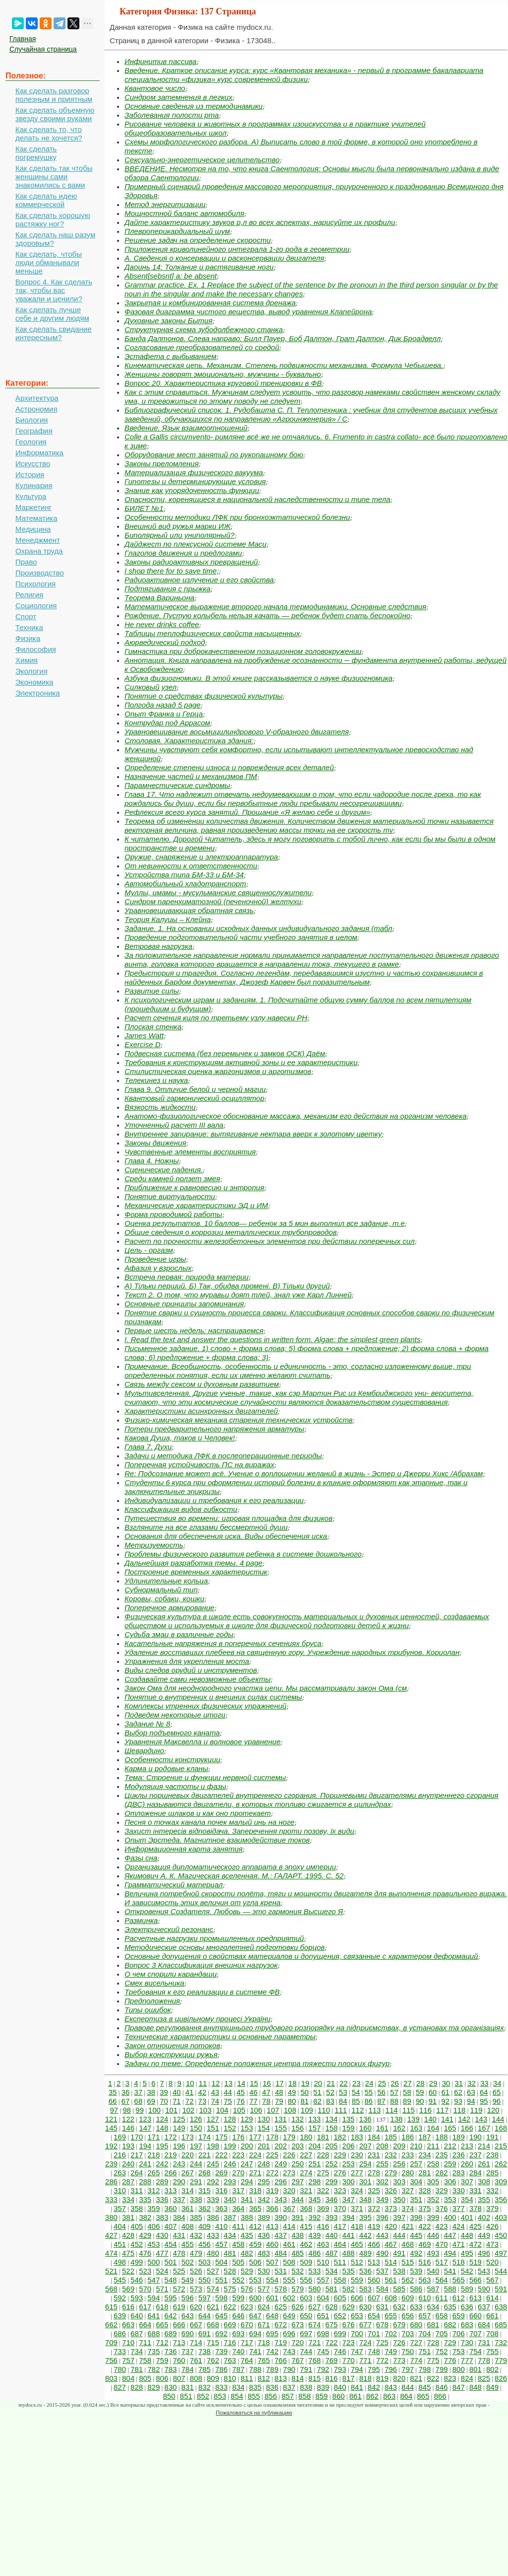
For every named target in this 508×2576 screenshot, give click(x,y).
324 (357, 2190)
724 (365, 2342)
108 (290, 2110)
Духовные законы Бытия (168, 320)
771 (365, 2360)
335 (145, 2199)
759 (162, 2360)
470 (442, 2244)
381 (128, 2217)
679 (399, 2324)
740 (238, 2351)
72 (190, 2101)
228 (323, 2154)
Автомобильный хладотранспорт (185, 883)
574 (213, 2289)
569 (128, 2289)
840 (340, 2387)
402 (484, 2217)
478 (179, 2253)
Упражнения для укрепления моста (187, 1661)
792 (323, 2369)
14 (241, 2083)
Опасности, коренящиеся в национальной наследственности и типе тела (257, 499)
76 (241, 2101)
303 (399, 2181)
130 (263, 2119)
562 (407, 2280)
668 (213, 2324)
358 (136, 2208)
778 (484, 2360)
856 (270, 2396)
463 (323, 2244)
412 (255, 2226)
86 (369, 2101)
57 (394, 2092)
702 (390, 2333)
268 (204, 2172)
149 (179, 2128)
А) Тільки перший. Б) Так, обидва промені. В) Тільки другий (227, 1286)
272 (272, 2172)
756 (111, 2360)
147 (145, 2128)
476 (145, 2253)
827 (120, 2387)
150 (196, 2128)
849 (492, 2387)
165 (450, 2128)
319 (272, 2190)
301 (365, 2181)
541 (450, 2271)
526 (196, 2271)
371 (357, 2208)
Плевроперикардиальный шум (177, 231)
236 (458, 2154)
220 (188, 2154)
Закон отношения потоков (172, 2045)
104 (222, 2110)
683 (467, 2324)
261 (484, 2163)
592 (120, 2297)
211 (433, 2146)
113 (375, 2110)
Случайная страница (43, 49)
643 (188, 2315)
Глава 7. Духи (148, 1446)
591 (501, 2289)
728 (433, 2342)
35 (113, 2092)
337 (179, 2199)
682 (450, 2324)
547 (153, 2280)
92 (445, 2101)
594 (153, 2297)
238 (492, 2154)
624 (263, 2306)
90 (420, 2101)
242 (162, 2163)
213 (467, 2146)
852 (203, 2396)
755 (492, 2351)
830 (170, 2387)
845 (424, 2387)
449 (484, 2235)
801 (475, 2369)
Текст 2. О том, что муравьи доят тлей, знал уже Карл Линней (238, 1294)
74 (215, 2101)
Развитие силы (152, 991)
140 (430, 2119)
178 (272, 2137)
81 (305, 2101)
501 (170, 2262)
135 (348, 2119)
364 (238, 2208)
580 (315, 2289)
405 (136, 2226)
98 (127, 2110)
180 (306, 2137)
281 (424, 2172)
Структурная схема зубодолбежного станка (204, 329)
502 (188, 2262)
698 (323, 2333)
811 (247, 2378)
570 (145, 2289)
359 (153, 2208)
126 (196, 2119)
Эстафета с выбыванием (170, 356)
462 (306, 2244)
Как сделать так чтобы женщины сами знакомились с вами (54, 176)
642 (170, 2315)
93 (458, 2101)
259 (450, 2163)
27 (407, 2083)
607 (374, 2297)
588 (450, 2289)
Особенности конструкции (172, 1759)
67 (126, 2101)
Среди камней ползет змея (172, 1178)
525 (179, 2271)
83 (330, 2101)
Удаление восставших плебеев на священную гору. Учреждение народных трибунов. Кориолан (292, 1652)
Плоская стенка (153, 1026)
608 (390, 2297)
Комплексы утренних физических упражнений (205, 1706)
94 (471, 2101)
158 (331, 2128)
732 (501, 2342)
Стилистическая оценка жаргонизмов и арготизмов (218, 1071)
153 (247, 2128)
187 (424, 2137)
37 (138, 2092)
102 (188, 2110)
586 (416, 2289)
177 (255, 2137)
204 (315, 2146)
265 (153, 2172)
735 (153, 2351)
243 (179, 2163)
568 (111, 2289)
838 (306, 2387)
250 (297, 2163)
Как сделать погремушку (36, 152)
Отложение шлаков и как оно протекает (198, 1813)
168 (501, 2128)
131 (280, 2119)
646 (238, 2315)
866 (440, 2396)
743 (289, 2351)
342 (263, 2199)
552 (238, 2280)
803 (111, 2378)
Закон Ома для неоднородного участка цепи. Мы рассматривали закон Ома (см (266, 1688)
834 (238, 2387)
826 (501, 2378)
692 (221, 2333)
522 (128, 2271)
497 (501, 2253)
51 (318, 2092)
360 (170, 2208)
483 (263, 2253)
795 (374, 2369)
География (34, 431)
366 (272, 2208)
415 (306, 2226)
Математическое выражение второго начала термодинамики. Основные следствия (275, 606)
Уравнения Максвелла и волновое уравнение (202, 1741)
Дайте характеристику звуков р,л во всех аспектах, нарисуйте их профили (260, 222)
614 (492, 2297)
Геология (31, 441)
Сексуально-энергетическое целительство (202, 159)
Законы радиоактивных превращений (191, 562)
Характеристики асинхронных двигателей (201, 1411)
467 (390, 2244)
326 (390, 2190)
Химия (26, 660)
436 (263, 2235)
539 (416, 2271)
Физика (27, 638)
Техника (29, 627)
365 (255, 2208)
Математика (36, 518)
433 (213, 2235)
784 (188, 2369)
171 (153, 2137)
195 (162, 2146)
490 (382, 2253)
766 (280, 2360)
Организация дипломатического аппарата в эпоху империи (230, 1866)
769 (331, 2360)
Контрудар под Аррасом (167, 722)
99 (139, 2110)
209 (399, 2146)
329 (442, 2190)
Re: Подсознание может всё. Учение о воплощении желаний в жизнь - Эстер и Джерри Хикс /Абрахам (304, 1473)
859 (322, 2396)
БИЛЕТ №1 (144, 508)
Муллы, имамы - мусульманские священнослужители (218, 892)
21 (330, 2083)
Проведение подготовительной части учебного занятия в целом (241, 937)
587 (433, 2289)
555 (289, 2280)
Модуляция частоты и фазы (175, 1786)
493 (433, 2253)
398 (416, 2217)
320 (289, 2190)
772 (382, 2360)
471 (458, 2244)
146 (128, 2128)
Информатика (39, 452)
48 (279, 2092)
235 (442, 2154)
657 (424, 2315)
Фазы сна (141, 1858)
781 (136, 2369)
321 (306, 2190)
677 (365, 2324)
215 (501, 2146)
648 (272, 2315)
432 (196, 2235)
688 (153, 2333)
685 (501, 2324)
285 (492, 2172)
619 (179, 2306)
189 (458, 2137)
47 (266, 2092)
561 (390, 2280)
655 (390, 2315)
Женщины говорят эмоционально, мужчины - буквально (223, 374)
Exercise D (143, 1044)
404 (120, 2226)
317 (238, 2190)
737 (188, 2351)
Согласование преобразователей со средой (202, 347)
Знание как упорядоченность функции (192, 490)
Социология (36, 605)
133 (314, 2119)
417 (340, 2226)
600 (255, 2297)
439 (315, 2235)
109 (307, 2110)
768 (315, 2360)
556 (306, 2280)
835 (255, 2387)
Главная (22, 39)
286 (111, 2181)
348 (365, 2199)
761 (196, 2360)
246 (230, 2163)
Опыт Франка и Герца (164, 714)
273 (289, 2172)
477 (162, 2253)
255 (382, 2163)
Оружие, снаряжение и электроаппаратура (201, 857)
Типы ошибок (148, 2009)
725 (382, 2342)
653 (357, 2315)
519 (475, 2262)
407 (170, 2226)
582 (348, 2289)
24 (369, 2083)
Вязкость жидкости (160, 1107)
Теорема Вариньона (159, 597)
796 (390, 2369)
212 (450, 2146)
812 (263, 2378)
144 (498, 2119)
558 (340, 2280)
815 (315, 2378)
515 (407, 2262)
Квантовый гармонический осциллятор (194, 1098)
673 (297, 2324)
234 (424, 2154)
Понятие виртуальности (170, 1196)
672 (280, 2324)
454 (170, 2244)
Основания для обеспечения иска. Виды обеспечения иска (226, 1536)
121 (111, 2119)
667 (196, 2324)
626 (297, 2306)
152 (230, 2128)
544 (501, 2271)
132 (297, 2119)
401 (467, 2217)
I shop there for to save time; (172, 571)
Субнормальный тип (161, 1589)
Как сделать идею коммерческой (46, 200)
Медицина (33, 529)
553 (255, 2280)
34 (497, 2083)
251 (315, 2163)
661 (492, 2315)
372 (374, 2208)
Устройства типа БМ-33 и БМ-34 (184, 874)
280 (407, 2172)
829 (153, 2387)
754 (475, 2351)
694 (255, 2333)
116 (425, 2110)
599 (238, 2297)
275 (323, 2172)
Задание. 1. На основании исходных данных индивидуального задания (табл (258, 928)
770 (348, 2360)
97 (114, 2110)
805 (145, 2378)
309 (501, 2181)
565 (458, 2280)
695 (272, 2333)
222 (221, 2154)
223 (238, 2154)
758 (145, 2360)
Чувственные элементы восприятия (190, 1151)
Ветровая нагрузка (158, 946)
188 (442, 2137)
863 (389, 2396)
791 (306, 2369)
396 (382, 2217)
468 (407, 2244)
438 (297, 2235)
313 (170, 2190)
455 (188, 2244)
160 (365, 2128)
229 (340, 2154)
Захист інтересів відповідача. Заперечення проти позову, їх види (239, 1831)
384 (179, 2217)
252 (331, 2163)
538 (399, 2271)
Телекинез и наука (156, 1080)
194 (145, 2146)
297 (297, 2181)
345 (315, 2199)
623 (247, 2306)
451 (120, 2244)
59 (420, 2092)
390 (280, 2217)
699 (340, 2333)
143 (481, 2119)
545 (120, 2280)
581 (331, 2289)
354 (467, 2199)
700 (357, 2333)
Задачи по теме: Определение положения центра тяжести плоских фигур (257, 2063)
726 (399, 2342)
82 (318, 2101)
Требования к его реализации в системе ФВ (202, 1992)
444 (399, 2235)
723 (348, 2342)
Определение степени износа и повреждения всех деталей (229, 767)
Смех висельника (154, 1983)
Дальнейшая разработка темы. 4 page (193, 1563)
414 (289, 2226)
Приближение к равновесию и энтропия (194, 1187)
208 (382, 2146)
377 (458, 2208)
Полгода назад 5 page (162, 705)
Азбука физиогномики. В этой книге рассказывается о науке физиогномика (258, 678)
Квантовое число (155, 88)
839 (323, 2387)
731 (484, 2342)
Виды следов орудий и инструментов (191, 1670)
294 (247, 2181)
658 (442, 2315)
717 (247, 2342)
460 (272, 2244)
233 (407, 2154)
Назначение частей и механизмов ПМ (191, 776)
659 (458, 2315)
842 (374, 2387)
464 (340, 2244)
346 (331, 2199)
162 (399, 2128)
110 (324, 2110)
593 (136, 2297)
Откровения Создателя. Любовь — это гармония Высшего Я (234, 1911)
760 (179, 2360)
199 (230, 2146)
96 (497, 2101)
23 (356, 2083)
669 (230, 2324)
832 (204, 2387)
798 (424, 2369)
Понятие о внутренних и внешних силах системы (213, 1697)
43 (215, 2092)
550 (204, 2280)
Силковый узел (151, 687)
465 (357, 2244)
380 (111, 2217)
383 (162, 2217)
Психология (35, 583)
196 (179, 2146)
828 (136, 2387)
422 (424, 2226)
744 (306, 2351)
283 (458, 2172)
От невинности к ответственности (191, 865)
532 (297, 2271)
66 (113, 2101)
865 (423, 2396)
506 (255, 2262)
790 (289, 2369)
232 (390, 2154)
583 (365, 2289)
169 (120, 2137)
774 (416, 2360)
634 (433, 2306)
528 (230, 2271)
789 (272, 2369)
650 (306, 2315)
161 (382, 2128)
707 (475, 2333)
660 (475, 2315)
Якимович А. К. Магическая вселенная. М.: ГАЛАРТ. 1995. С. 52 (234, 1875)
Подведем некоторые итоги (175, 1715)
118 (459, 2110)
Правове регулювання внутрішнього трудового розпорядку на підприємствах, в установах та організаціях (314, 2027)
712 (162, 2342)
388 (247, 2217)
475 (128, 2253)
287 (128, 2181)
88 (394, 2101)
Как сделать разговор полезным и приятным (53, 94)
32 (471, 2083)
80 (292, 2101)
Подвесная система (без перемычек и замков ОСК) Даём (225, 1053)
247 (247, 2163)
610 (424, 2297)
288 (145, 2181)
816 (331, 2378)
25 (382, 2083)
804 (128, 2378)
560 (374, 2280)
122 (128, 2119)
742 (272, 2351)
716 (230, 2342)
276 (340, 2172)
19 (305, 2083)
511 (340, 2262)
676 (348, 2324)
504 (221, 2262)
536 (365, 2271)
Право (26, 562)
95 (484, 2101)
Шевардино (144, 1750)
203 (297, 2146)
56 (382, 2092)
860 (338, 2396)
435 (247, 2235)
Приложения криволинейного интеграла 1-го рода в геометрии (237, 249)
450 (501, 2235)
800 (458, 2369)
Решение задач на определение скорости (198, 240)
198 (213, 2146)
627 (315, 2306)
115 (408, 2110)
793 (340, 2369)
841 (357, 2387)
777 (467, 2360)
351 (416, 2199)
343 (280, 2199)
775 (433, 2360)
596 (188, 2297)
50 (305, 2092)
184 (374, 2137)
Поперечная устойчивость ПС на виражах (199, 1464)
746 (340, 2351)
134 (331, 2119)
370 (340, 2208)
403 (501, 2217)
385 (196, 2217)
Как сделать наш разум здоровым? (55, 238)
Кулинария (34, 485)
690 (188, 2333)
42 (202, 2092)
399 (433, 2217)
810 (230, 2378)
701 (374, 2333)
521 (111, 2271)
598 (221, 2297)
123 (145, 2119)
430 (162, 2235)
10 (190, 2083)
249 (280, 2163)
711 (145, 2342)
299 (331, 2181)
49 (292, 2092)
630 (365, 2306)
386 (213, 2217)
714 (196, 2342)
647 (255, 2315)
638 (501, 2306)
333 (111, 2199)
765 (263, 2360)
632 (399, 2306)
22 (343, 2083)
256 (399, 2163)
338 (196, 2199)
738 (204, 2351)
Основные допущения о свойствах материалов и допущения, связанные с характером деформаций (301, 1956)
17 (279, 2083)
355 (484, 2199)
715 (213, 2342)
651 (323, 2315)
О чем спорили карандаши (171, 1974)
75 (228, 2101)
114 (391, 2110)
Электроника (37, 693)
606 (357, 2297)
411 (238, 2226)
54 (356, 2092)
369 (323, 2208)
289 (162, 2181)
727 (416, 2342)
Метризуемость (154, 1545)
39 (164, 2092)
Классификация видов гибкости (181, 1509)
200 (247, 2146)
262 (501, 2163)
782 (153, 2369)
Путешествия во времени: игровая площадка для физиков (228, 1518)
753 (458, 2351)
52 (330, 2092)
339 (213, 2199)
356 (501, 2199)
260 (467, 2163)
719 (280, 2342)
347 (348, 2199)
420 (390, 2226)
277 (357, 2172)
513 (374, 2262)
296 (280, 2181)
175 (221, 2137)
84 (343, 2101)
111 (340, 2110)
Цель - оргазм (149, 1250)
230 (357, 2154)
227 (306, 2154)
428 (128, 2235)
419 (374, 2226)
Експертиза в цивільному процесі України (197, 2018)
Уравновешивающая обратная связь (189, 910)
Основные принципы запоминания (184, 1303)
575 (230, 2289)
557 (323, 2280)
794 (357, 2369)
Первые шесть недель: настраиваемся (194, 1330)
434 (230, 2235)
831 (188, 2387)
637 (484, 2306)
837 (289, 2387)
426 (492, 2226)
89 (407, 2101)
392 (315, 2217)
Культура (30, 496)
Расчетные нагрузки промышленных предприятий (214, 1938)
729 (450, 2342)
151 (213, 2128)
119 (476, 2110)
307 (467, 2181)
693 (238, 2333)
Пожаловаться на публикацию (254, 2413)
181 (323, 2137)
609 (407, 2297)
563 (424, 2280)
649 (289, 2315)
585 (399, 2289)
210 (416, 2146)
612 (458, 2297)
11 (203, 2083)
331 (475, 2190)
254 (365, 2163)
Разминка (141, 1920)
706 (458, 2333)
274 (306, 2172)
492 (416, 2253)
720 (297, 2342)
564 (442, 2280)
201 (263, 2146)
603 (306, 2297)
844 (407, 2387)
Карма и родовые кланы (166, 1768)
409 (204, 2226)
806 (162, 2378)
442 (365, 2235)
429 (145, 2235)
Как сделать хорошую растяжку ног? (52, 219)
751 (424, 2351)
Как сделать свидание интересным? (53, 333)
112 (358, 2110)
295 (263, 2181)
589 (467, 2289)
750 (407, 2351)
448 (467, 2235)
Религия (29, 594)
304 (416, 2181)
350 (399, 2199)
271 (255, 2172)
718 (263, 2342)
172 (170, 2137)
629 (348, 2306)
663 (128, 2324)
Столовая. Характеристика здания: (189, 740)
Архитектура (37, 398)
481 (230, 2253)
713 (179, 2342)
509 (306, 2262)
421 (407, 2226)
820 (399, 2378)
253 (348, 2163)
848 (475, 2387)
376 (442, 2208)
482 (247, 2253)
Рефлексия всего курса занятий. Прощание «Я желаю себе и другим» (247, 812)
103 (205, 2110)
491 (399, 2253)
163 (416, 2128)
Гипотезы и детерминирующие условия (195, 481)
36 (126, 2092)
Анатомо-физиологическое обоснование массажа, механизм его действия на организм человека (296, 1116)
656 (407, 2315)
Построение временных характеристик (196, 1572)
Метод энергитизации (165, 204)
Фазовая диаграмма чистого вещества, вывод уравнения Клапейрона (248, 311)
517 (442, 2262)
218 (153, 2154)
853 (220, 2396)
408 (188, 2226)
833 (221, 2387)
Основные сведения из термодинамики (193, 106)
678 (382, 2324)
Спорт (25, 616)
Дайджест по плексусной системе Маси (195, 544)
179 (289, 2137)
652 (340, 2315)
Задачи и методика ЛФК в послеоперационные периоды (223, 1455)
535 (348, 2271)
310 (120, 2190)
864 (406, 2396)
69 (151, 2101)
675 (331, 2324)
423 (442, 2226)
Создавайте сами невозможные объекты (198, 1679)
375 (424, 2208)
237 (475, 2154)
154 (263, 2128)
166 (467, 2128)
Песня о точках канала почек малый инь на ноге (210, 1822)
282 (442, 2172)
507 (272, 2262)
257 (416, 2163)
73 (202, 2101)
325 (374, 2190)
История (29, 474)
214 (484, 2146)
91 (433, 2101)
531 (280, 2271)
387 (230, 2217)
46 (254, 2092)
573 (196, 2289)
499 (136, 2262)
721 (315, 2342)
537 (382, 2271)
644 (204, 2315)
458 (238, 2244)
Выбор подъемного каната (172, 1732)
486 (315, 2253)
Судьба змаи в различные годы (179, 1634)
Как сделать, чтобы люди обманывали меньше (48, 262)
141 (447, 2119)
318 (255, 2190)
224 (255, 2154)
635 (450, 2306)
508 (289, 2262)
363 (221, 2208)
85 (356, 2101)
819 (382, 2378)
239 (111, 2163)
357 (120, 2208)
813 (280, 2378)
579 (297, 2289)
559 (357, 2280)
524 (162, 2271)
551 (221, 2280)
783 (170, 2369)
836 (272, 2387)
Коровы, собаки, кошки (164, 1598)
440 (331, 2235)
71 (177, 2101)
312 (153, 2190)
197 (196, 2146)
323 (340, 2190)
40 (177, 2092)
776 (450, 2360)
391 (297, 2217)
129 (247, 2119)
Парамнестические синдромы (177, 785)
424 (458, 2226)
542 (467, 2271)
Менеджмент (37, 540)
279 (390, 2172)
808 (196, 2378)
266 (170, 2172)
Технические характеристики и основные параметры (220, 2036)
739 (221, 2351)
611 (442, 2297)
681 (433, 2324)
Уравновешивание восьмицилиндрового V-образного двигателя (237, 731)
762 (213, 2360)
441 (348, 2235)
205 (331, 2146)
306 (450, 2181)
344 (297, 2199)
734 (136, 2351)
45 (241, 2092)
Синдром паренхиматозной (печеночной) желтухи (213, 901)
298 (315, 2181)
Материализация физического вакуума (194, 472)
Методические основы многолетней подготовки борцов (225, 1947)
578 (280, 2289)
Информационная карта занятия (184, 1849)
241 (145, 2163)
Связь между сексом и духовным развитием (202, 1384)
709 (111, 2342)
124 (162, 2119)
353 (450, 2199)
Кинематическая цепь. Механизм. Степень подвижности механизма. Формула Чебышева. (284, 365)
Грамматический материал (174, 1884)
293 (230, 2181)
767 (297, 2360)
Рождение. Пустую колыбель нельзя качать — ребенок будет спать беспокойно (267, 615)
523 (145, 2271)
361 (188, 2208)
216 (120, 2154)
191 (492, 2137)
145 (111, 2128)
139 (413, 2119)
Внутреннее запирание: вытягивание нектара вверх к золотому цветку (253, 1134)
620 (196, 2306)
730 (467, 2342)
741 (255, 2351)
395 (365, 2217)
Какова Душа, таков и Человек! (180, 1437)
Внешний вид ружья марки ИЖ (178, 526)
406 (153, 2226)
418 (357, 2226)
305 (433, 2181)
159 (348, 2128)
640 (136, 2315)
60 (433, 2092)
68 (138, 2101)
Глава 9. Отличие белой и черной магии (195, 1089)
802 (492, 2369)
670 (247, 2324)
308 (484, 2181)
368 (306, 2208)
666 (179, 2324)
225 (272, 2154)
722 (331, 2342)
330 (458, 2190)
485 (297, 2253)
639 (120, 2315)
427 (111, 2235)
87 (382, 2101)
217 (136, 2154)
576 (247, 2289)
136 (365, 2119)
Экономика (34, 682)
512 (357, 2262)
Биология (31, 420)
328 (424, 2190)
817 (348, 2378)
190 (475, 2137)
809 (213, 2378)
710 (128, 2342)
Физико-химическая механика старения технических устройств (239, 1420)
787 (238, 2369)
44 (228, 2092)
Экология (31, 671)
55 (369, 2092)
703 (407, 2333)
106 (256, 2110)
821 (416, 2378)
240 (128, 2163)
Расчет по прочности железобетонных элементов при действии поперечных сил (270, 1241)
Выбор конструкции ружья (171, 2054)
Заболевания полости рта (172, 115)
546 (136, 2280)
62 (458, 2092)
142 (464, 2119)
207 (365, 2146)
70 (164, 2101)
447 (450, 2235)
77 (254, 2101)
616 (128, 2306)
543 (484, 2271)
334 (128, 2199)
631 (382, 2306)
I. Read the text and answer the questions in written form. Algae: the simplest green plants (272, 1339)
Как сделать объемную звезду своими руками (54, 114)
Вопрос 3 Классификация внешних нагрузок (201, 1965)
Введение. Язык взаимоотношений (186, 428)
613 (475, 2297)
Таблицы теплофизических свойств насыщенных (212, 633)
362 (204, 2208)
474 (111, 2253)
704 (424, 2333)
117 (442, 2110)
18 (292, 2083)
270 (238, 2172)
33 (484, 2083)
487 (331, 2253)
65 (497, 2092)
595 (170, 2297)
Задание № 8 (147, 1723)
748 (374, 2351)
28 (420, 2083)
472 (475, 2244)
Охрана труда (39, 551)
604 (323, 2297)
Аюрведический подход (165, 642)
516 (424, 2262)
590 (484, 2289)
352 (433, 2199)
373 (390, 2208)
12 (215, 2083)
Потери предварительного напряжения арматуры (214, 1429)
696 (289, 2333)
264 (136, 2172)
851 (186, 2396)
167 (484, 2128)
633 (416, 2306)
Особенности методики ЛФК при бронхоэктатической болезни (237, 517)
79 (279, 2101)
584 (382, 2289)
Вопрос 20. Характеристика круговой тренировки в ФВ (223, 383)
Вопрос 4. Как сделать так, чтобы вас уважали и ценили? (53, 290)
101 (171, 2110)
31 (458, 2083)
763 (230, 2360)
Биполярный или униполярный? (180, 535)
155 (280, 2128)
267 (188, 2172)
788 (255, 2369)
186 (407, 2137)
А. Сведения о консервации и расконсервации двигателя (224, 258)
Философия (35, 649)
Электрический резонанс (169, 1929)
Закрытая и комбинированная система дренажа (210, 302)
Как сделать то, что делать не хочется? (48, 133)
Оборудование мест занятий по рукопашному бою (214, 454)
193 (128, 2146)
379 (492, 2208)
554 (272, 2280)
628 (331, 2306)
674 (315, 2324)
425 (475, 2226)
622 (230, 2306)
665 (162, 2324)
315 (204, 2190)
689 (170, 2333)
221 (204, 2154)
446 (433, 2235)
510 (323, 2262)
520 (492, 2262)
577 (263, 2289)
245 (213, 2163)
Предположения (152, 2001)
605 (340, 2297)
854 (237, 2396)
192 (111, 2146)
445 (416, 2235)
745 (323, 2351)
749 (390, 2351)
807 (179, 2378)
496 (484, 2253)
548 (170, 2280)
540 (433, 2271)
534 (331, 2271)
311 (136, 2190)
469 (424, 2244)
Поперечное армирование (169, 1607)
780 (120, 2369)
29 (433, 2083)
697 (306, 2333)
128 (230, 2119)
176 (238, 2137)
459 (255, 2244)
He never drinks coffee (162, 624)
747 (357, 2351)
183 (357, 2137)
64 (484, 2092)
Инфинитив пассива (160, 61)
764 (247, 2360)
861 (355, 2396)
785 (204, 2369)
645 (221, 2315)
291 (196, 2181)
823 (450, 2378)
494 (450, 2253)
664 (145, 2324)
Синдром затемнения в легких (178, 97)
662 (111, 2324)
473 (492, 2244)
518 (458, 2262)
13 (228, 2083)
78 (266, 2101)
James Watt (144, 1035)
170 (136, 2137)
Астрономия (36, 409)
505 (238, 2262)
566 (475, 2280)
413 (272, 2226)
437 (280, 2235)
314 (188, 2190)
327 (407, 2190)
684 (484, 2324)
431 (179, 2235)
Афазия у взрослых (158, 1268)
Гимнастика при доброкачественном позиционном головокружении (243, 651)
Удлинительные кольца (166, 1580)
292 (213, 2181)
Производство (39, 573)
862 (372, 2396)
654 (374, 2315)
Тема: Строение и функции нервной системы (205, 1777)
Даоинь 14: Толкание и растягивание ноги (199, 267)
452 (136, 2244)
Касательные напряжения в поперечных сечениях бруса (223, 1643)
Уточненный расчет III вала (174, 1125)
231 (374, 2154)
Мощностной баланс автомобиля (184, 213)
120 (493, 2110)
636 (467, 2306)
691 (204, 2333)
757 (128, 2360)
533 (315, 2271)
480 (213, 2253)
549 (188, 2280)
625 (280, 2306)
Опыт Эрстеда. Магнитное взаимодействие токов (217, 1840)
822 (433, 2378)
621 (213, 2306)
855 (254, 2396)
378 (475, 2208)
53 (343, 2092)
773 (399, 2360)
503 (204, 2262)
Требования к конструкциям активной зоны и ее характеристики (241, 1062)
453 (153, 2244)
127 (213, 2119)
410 (221, 2226)
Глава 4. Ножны (152, 1160)
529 (247, 2271)
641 (153, 2315)
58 (407, 2092)
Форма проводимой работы (173, 1214)
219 (170, 2154)
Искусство (32, 463)
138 (396, 2119)
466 (374, 2244)
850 (169, 2396)
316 (221, 2190)
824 (467, 2378)
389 (263, 2217)
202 (280, 2146)
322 (323, 2190)
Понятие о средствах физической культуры (204, 696)
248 (263, 2163)
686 (120, 2333)
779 (501, 2360)
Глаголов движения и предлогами (183, 553)
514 (390, 2262)
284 (475, 2172)
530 (263, 2271)
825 (484, 2378)
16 (266, 2083)
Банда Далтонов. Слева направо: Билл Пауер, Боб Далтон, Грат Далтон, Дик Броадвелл (283, 338)
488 (348, 2253)
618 (162, 2306)
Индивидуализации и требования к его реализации (214, 1500)
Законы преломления (161, 463)
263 (120, 2172)
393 (331, 2217)
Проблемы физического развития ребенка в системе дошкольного (243, 1554)
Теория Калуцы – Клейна (168, 919)
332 (492, 2190)
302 (382, 2181)
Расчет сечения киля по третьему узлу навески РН (216, 1017)
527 (213, 2271)
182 (340, 2137)
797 (407, 2369)
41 (190, 2092)
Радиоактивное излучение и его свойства (199, 579)
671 (263, 2324)
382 (145, 2217)
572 (179, 2289)
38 (151, 2092)
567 (492, 2280)
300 (348, 2181)
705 (442, 2333)
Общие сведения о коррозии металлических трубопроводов (231, 1232)
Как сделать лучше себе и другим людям (52, 313)
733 (120, 2351)
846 (442, 2387)
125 (179, 2119)
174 (204, 2137)
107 (273, 2110)
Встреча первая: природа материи (187, 1277)
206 (348, 2146)
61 (445, 2092)
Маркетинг (33, 507)
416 (323, 2226)
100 (154, 2110)
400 (450, 2217)
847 (458, 2387)
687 (136, 2333)
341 (247, 2199)
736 (170, 2351)
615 (111, 2306)
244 (196, 2163)
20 (318, 2083)
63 (471, 2092)
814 (297, 2378)
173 (188, 2137)
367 (289, 2208)
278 (374, 2172)
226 (289, 2154)
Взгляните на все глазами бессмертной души (206, 1527)
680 (416, 2324)
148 (162, 2128)
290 (179, 2181)
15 (254, 2083)
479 (196, 2253)
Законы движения (155, 1143)
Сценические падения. (164, 1169)
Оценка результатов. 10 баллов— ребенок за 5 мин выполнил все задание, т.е (265, 1223)
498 (120, 2262)
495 (467, 2253)
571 (162, 2289)
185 (390, 2137)
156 (297, 2128)
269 (221, 2172)
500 (153, 2262)
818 (365, 2378)
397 (399, 2217)
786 (221, 2369)
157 (315, 2128)
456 (204, 2244)
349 (382, 2199)
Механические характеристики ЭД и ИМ (196, 1205)
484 (280, 2253)
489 (365, 2253)
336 (162, 2199)
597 (204, 2297)
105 (239, 2110)
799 (442, 2369)
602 (289, 2297)
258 (433, 2163)
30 (446, 2083)
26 (394, 2083)
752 (442, 2351)
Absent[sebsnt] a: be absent (171, 276)
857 (287, 2396)
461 (289, 2244)
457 (221, 2244)
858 (305, 2396)
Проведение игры (155, 1259)
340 (230, 2199)
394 (348, 2217)
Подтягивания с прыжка (167, 588)
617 (145, 2306)
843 (390, 2387)
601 (272, 2297)
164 (433, 2128)
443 (382, 2235)
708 (492, 2333)
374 (407, 2208)
